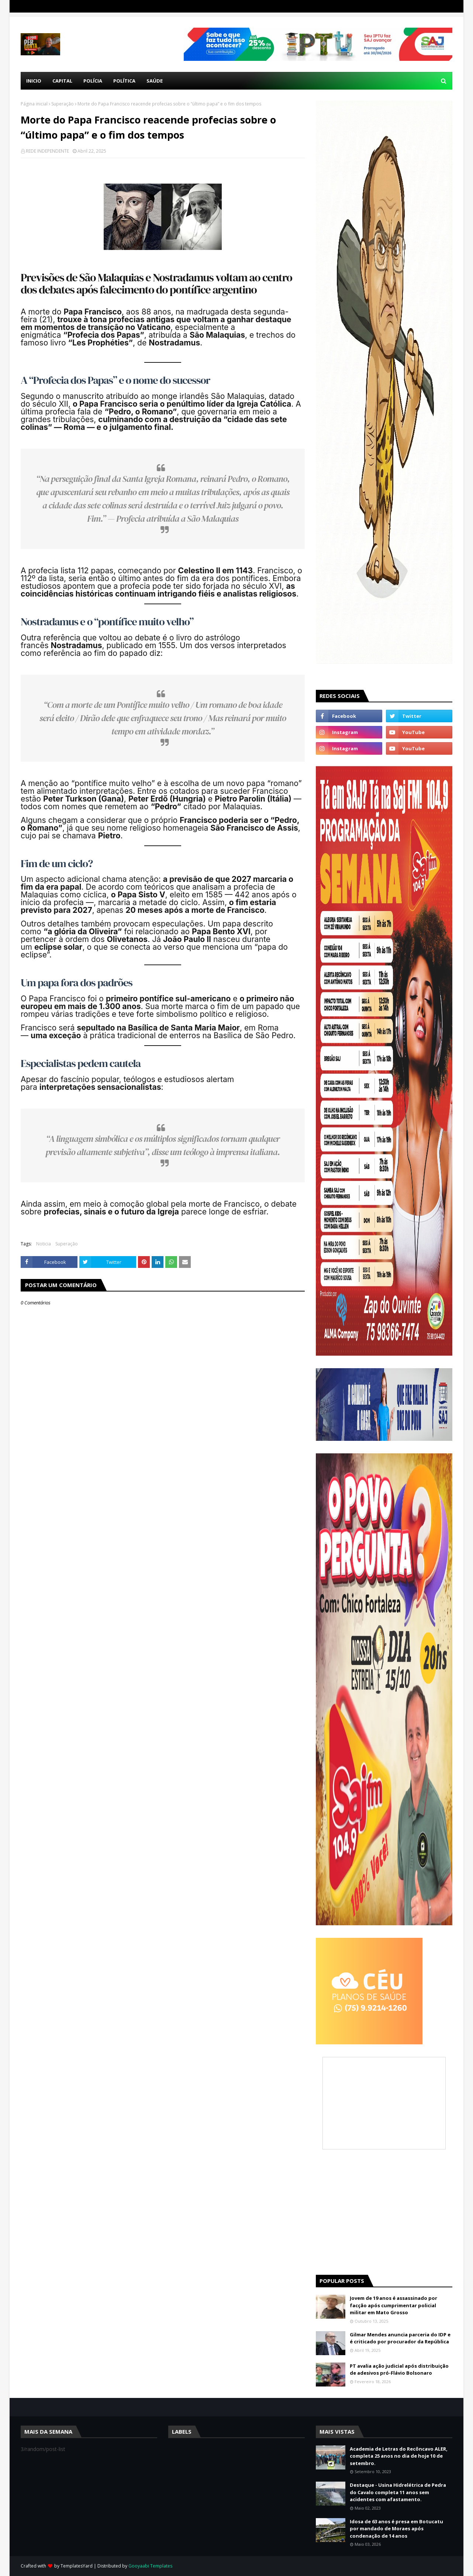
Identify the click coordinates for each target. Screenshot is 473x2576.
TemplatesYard (77, 2566)
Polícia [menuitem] (92, 80)
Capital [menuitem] (62, 80)
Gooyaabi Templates (150, 2566)
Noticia (43, 1244)
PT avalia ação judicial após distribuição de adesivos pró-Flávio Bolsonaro (399, 2370)
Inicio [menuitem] (33, 80)
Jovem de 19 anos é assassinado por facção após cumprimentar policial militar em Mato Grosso (393, 2305)
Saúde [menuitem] (154, 80)
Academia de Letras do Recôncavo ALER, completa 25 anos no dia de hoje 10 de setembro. (399, 2456)
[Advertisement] (384, 2212)
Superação (62, 104)
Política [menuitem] (124, 80)
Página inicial (34, 104)
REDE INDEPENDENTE (47, 151)
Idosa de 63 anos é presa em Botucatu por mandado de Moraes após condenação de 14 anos (396, 2528)
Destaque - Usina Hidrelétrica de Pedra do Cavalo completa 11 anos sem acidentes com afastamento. (398, 2492)
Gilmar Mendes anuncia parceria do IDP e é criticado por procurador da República (400, 2338)
